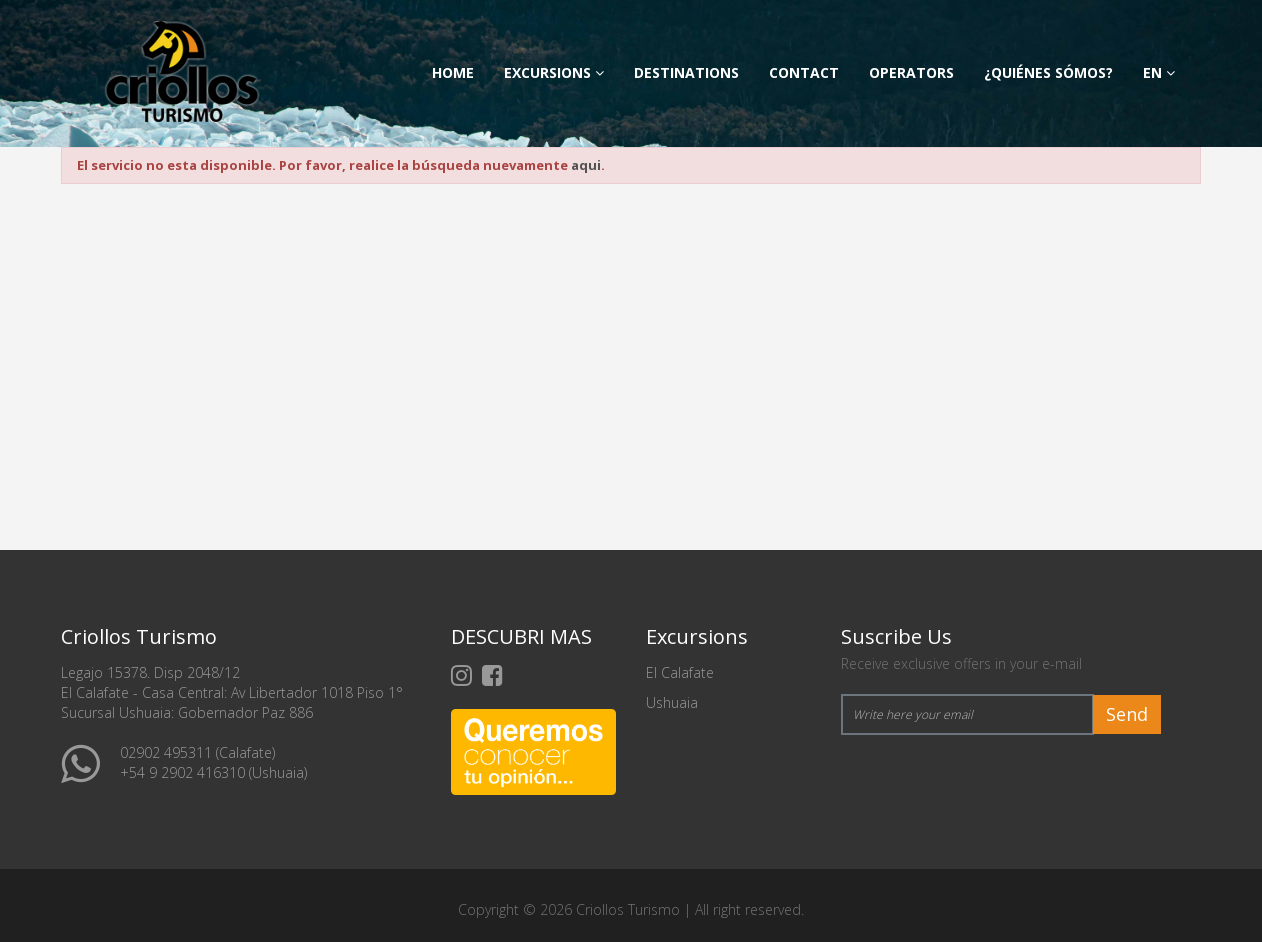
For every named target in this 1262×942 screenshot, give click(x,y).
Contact (804, 72)
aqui (586, 165)
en (1159, 72)
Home (453, 72)
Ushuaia (672, 702)
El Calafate (680, 672)
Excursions (554, 72)
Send (1127, 714)
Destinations (686, 72)
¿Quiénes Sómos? (1048, 72)
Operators (911, 72)
